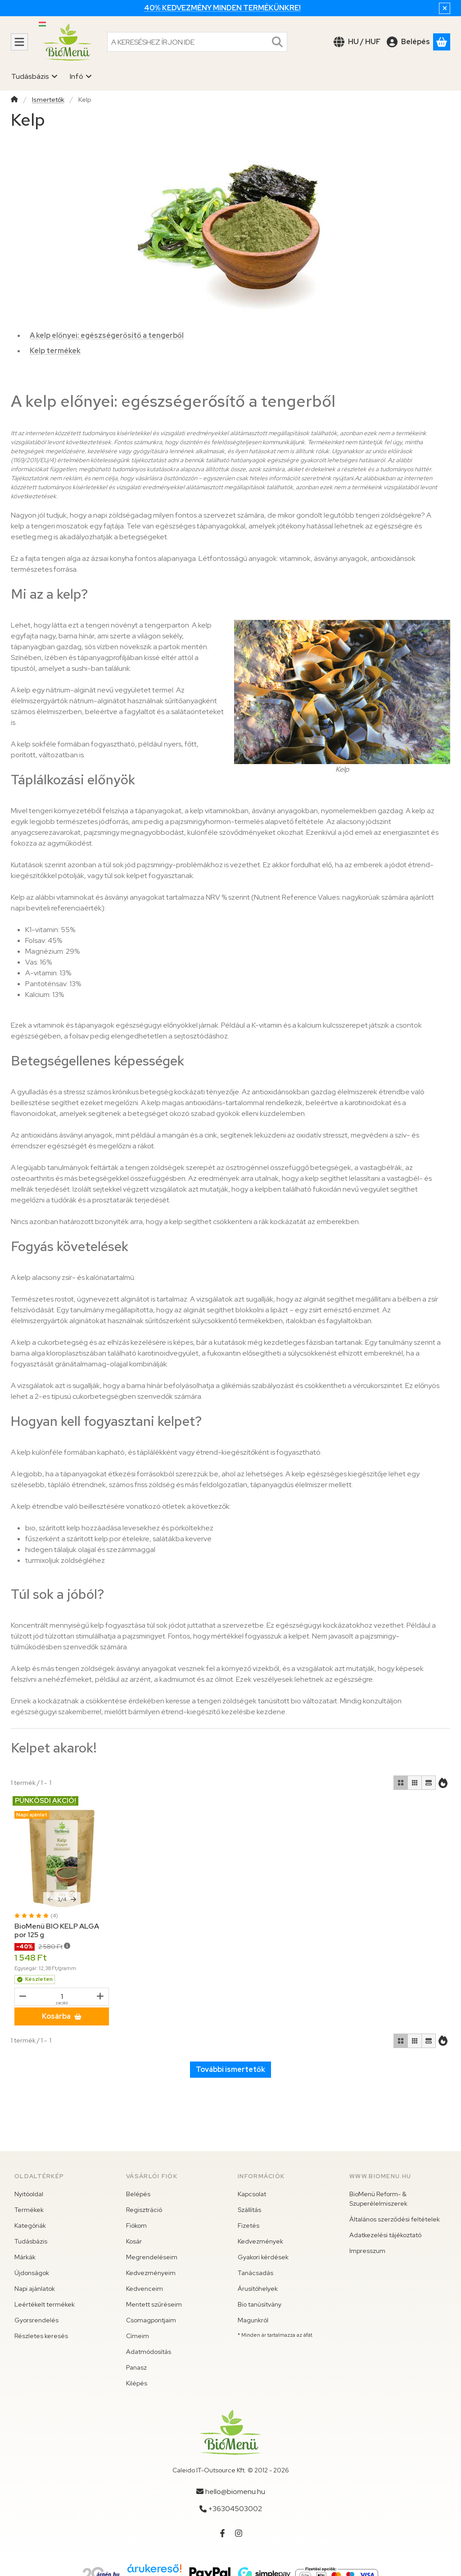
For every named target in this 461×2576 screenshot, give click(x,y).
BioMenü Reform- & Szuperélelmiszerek (378, 2198)
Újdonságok (31, 2273)
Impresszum (367, 2251)
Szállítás (249, 2210)
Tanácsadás (255, 2273)
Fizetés (248, 2225)
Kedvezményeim (151, 2273)
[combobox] (197, 42)
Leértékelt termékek (44, 2304)
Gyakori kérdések (263, 2257)
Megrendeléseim (151, 2257)
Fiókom (136, 2225)
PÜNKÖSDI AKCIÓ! (45, 1800)
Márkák (25, 2257)
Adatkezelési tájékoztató (385, 2235)
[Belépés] (408, 41)
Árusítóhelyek (258, 2289)
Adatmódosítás (148, 2352)
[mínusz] (23, 1996)
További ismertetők (230, 2069)
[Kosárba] (61, 2016)
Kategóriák (30, 2225)
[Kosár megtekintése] (441, 41)
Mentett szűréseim (154, 2304)
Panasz (136, 2367)
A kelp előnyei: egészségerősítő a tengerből (107, 335)
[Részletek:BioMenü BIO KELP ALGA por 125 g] (62, 1858)
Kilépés (136, 2383)
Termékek (29, 2210)
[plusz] (100, 1996)
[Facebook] (222, 2533)
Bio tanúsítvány (259, 2304)
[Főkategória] (14, 100)
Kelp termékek (55, 350)
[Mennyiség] (61, 1996)
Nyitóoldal (28, 2194)
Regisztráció (144, 2210)
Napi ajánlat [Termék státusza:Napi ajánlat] (31, 1814)
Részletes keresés (41, 2336)
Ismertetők (48, 100)
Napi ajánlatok (34, 2289)
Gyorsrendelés (36, 2320)
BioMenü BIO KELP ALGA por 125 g (56, 1930)
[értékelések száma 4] (36, 1915)
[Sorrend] (443, 1782)
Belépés (138, 2194)
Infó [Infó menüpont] (81, 76)
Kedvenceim (144, 2289)
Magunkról (253, 2320)
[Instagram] (238, 2533)
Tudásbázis (30, 2241)
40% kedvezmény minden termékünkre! (222, 8)
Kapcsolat (252, 2194)
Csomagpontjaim (151, 2320)
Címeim (137, 2336)
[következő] (73, 1899)
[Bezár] (444, 8)
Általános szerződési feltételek (394, 2219)
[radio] (400, 1782)
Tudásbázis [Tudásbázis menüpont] (34, 76)
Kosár (134, 2241)
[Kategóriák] (19, 41)
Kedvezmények (260, 2241)
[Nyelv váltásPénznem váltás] (357, 41)
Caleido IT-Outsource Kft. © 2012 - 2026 (230, 2470)
